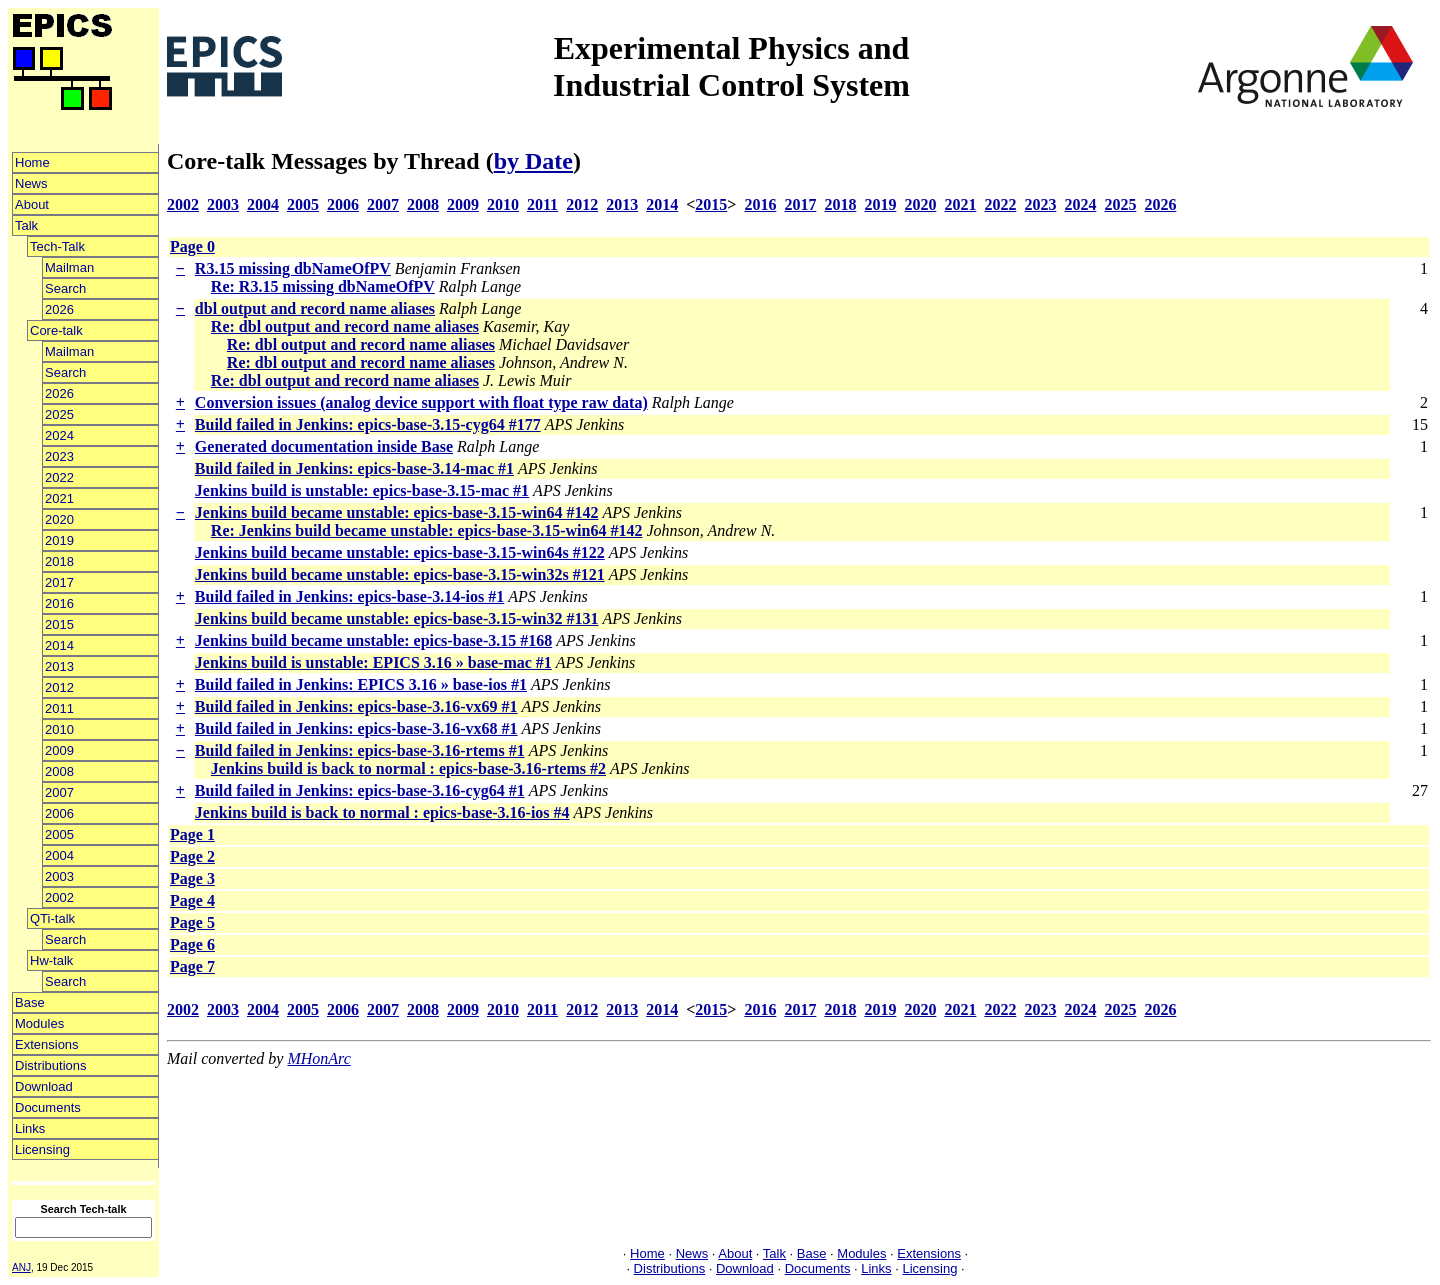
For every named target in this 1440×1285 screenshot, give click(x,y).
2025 (59, 414)
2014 (59, 645)
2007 (59, 792)
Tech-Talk (57, 246)
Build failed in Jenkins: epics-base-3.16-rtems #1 (360, 750)
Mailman (69, 267)
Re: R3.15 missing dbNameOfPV (323, 286)
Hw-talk (51, 960)
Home (32, 162)
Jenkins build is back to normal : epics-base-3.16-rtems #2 (408, 768)
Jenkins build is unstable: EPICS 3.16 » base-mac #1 (373, 662)
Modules (39, 1023)
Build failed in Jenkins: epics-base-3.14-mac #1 (354, 468)
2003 (59, 876)
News (31, 183)
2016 (59, 603)
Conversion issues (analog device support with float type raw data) (421, 402)
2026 (59, 309)
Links (30, 1128)
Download (44, 1086)
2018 (59, 561)
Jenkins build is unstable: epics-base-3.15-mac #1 (362, 490)
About (32, 204)
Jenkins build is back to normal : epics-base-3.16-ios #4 (382, 812)
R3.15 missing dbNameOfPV (293, 268)
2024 (59, 435)
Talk (26, 225)
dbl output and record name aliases (315, 308)
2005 (59, 834)
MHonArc (318, 1058)
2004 (59, 855)
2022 (59, 477)
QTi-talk (52, 918)
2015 (59, 624)
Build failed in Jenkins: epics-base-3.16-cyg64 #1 (360, 790)
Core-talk (56, 330)
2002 (59, 897)
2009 (59, 750)
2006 (59, 813)
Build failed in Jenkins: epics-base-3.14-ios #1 (349, 596)
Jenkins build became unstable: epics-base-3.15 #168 (373, 640)
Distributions (51, 1065)
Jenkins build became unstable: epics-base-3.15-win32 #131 (397, 618)
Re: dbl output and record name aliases (345, 326)
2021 (59, 498)
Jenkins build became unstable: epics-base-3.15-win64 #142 (397, 512)
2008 (59, 771)
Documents (48, 1107)
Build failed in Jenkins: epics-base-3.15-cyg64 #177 (368, 424)
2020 (59, 519)
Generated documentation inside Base (324, 446)
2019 (59, 540)
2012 (59, 687)
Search (65, 288)
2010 (59, 729)
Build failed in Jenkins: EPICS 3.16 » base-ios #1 (361, 684)
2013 (59, 666)
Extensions (47, 1044)
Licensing (42, 1149)
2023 (59, 456)
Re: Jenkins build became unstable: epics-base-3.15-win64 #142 (427, 530)
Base (30, 1002)
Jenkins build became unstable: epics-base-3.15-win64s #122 (400, 552)
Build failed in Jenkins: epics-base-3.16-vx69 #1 (356, 706)
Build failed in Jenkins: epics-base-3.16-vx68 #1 (356, 728)
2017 (59, 582)
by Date (533, 161)
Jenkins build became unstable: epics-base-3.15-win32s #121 (400, 574)
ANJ (21, 1267)
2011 (59, 708)
